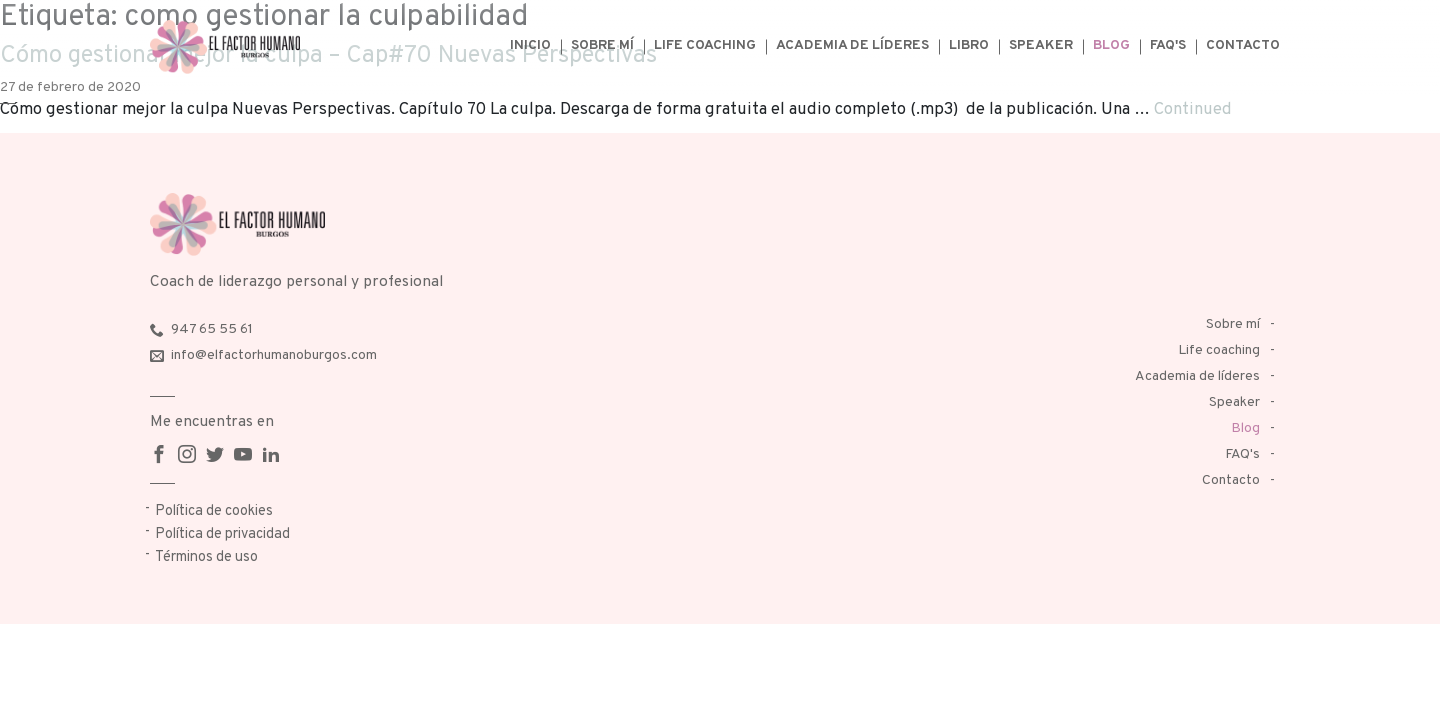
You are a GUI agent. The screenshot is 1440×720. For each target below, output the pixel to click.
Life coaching (705, 45)
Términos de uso (206, 557)
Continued (1193, 109)
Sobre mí (602, 45)
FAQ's (1168, 45)
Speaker (1041, 45)
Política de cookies (214, 511)
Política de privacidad (222, 534)
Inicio (530, 45)
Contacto (1243, 45)
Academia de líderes (852, 45)
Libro (969, 45)
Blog (1111, 45)
